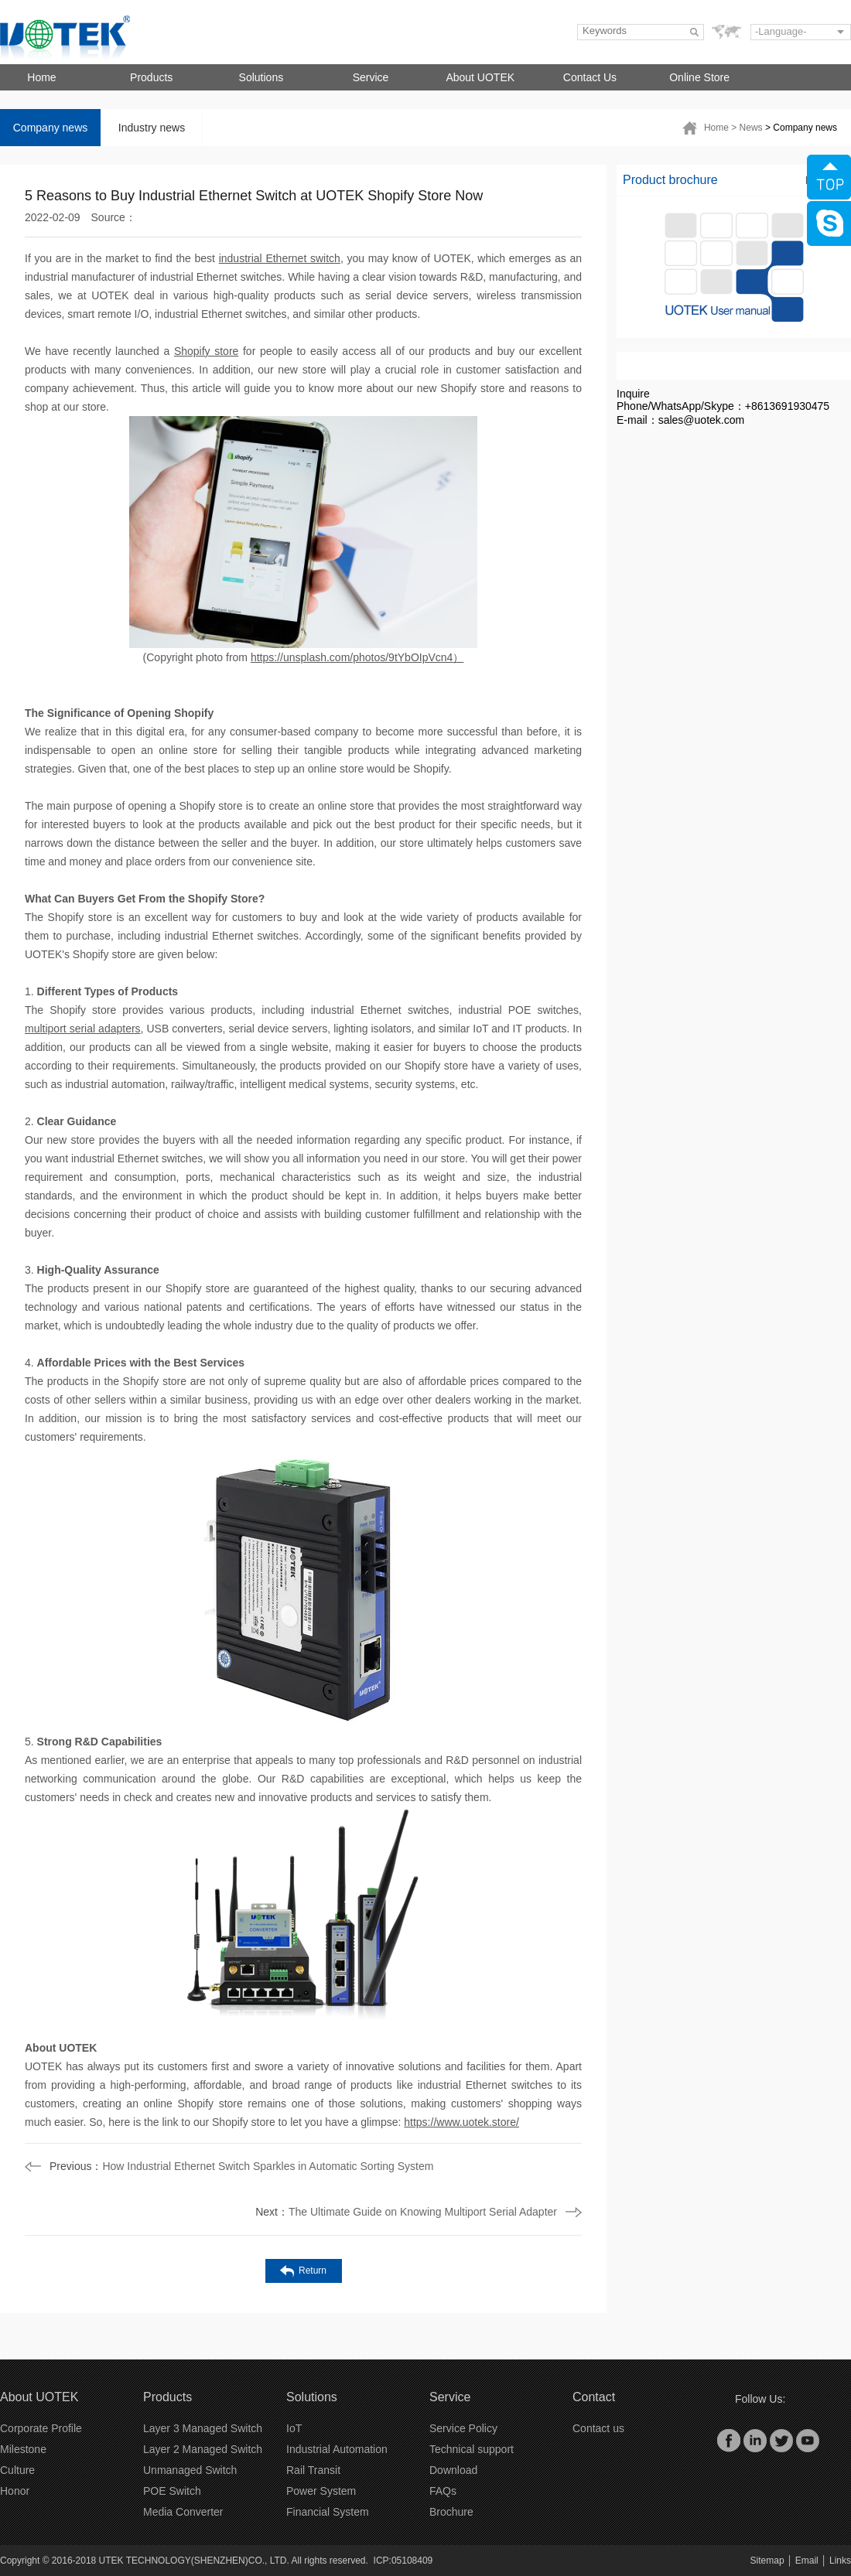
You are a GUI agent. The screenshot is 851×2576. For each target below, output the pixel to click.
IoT (294, 2428)
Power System (321, 2491)
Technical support (471, 2449)
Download (453, 2470)
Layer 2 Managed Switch (202, 2449)
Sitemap (767, 2560)
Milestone (23, 2449)
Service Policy (463, 2428)
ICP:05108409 (403, 2560)
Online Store (699, 77)
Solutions (261, 77)
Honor (14, 2491)
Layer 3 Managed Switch (202, 2428)
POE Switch (172, 2491)
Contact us (598, 2428)
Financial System (327, 2512)
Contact (593, 2397)
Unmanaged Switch (190, 2470)
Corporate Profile (41, 2428)
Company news (50, 127)
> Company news (801, 127)
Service (371, 77)
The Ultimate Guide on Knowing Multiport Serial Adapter (406, 2212)
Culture (17, 2470)
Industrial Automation (337, 2449)
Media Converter (183, 2512)
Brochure (451, 2512)
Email (807, 2560)
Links (840, 2560)
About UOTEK (480, 77)
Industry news (151, 127)
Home (41, 77)
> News (748, 127)
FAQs (442, 2491)
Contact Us (590, 77)
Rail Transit (313, 2470)
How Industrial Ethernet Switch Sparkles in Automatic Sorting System (241, 2166)
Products (151, 77)
